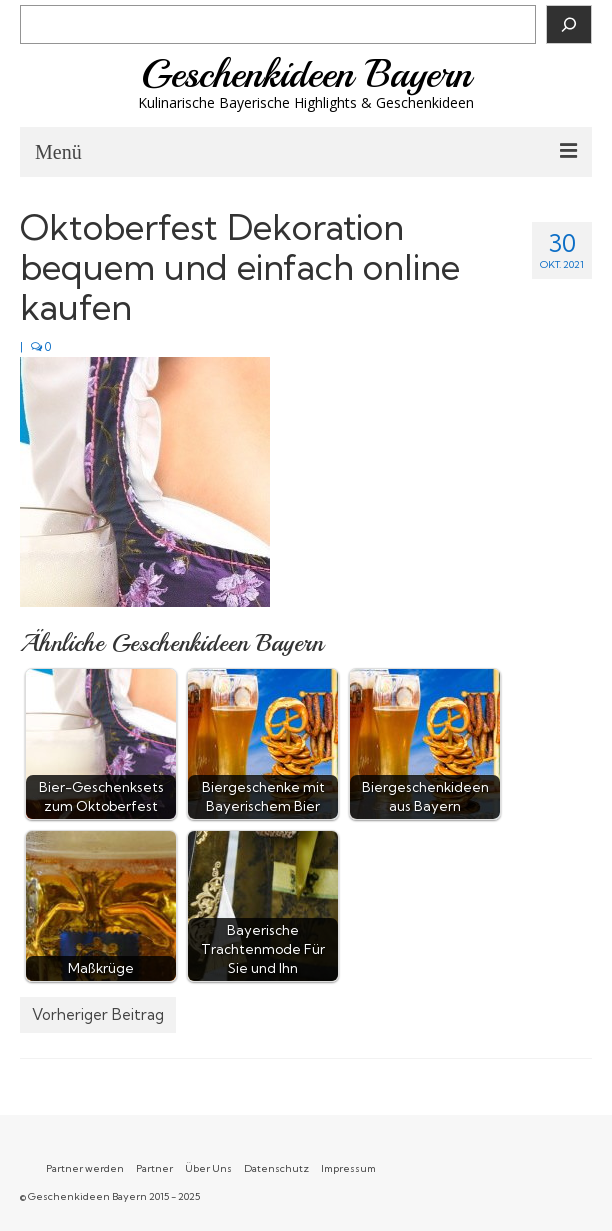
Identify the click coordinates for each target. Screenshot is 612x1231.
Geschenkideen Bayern (306, 74)
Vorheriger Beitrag (98, 1014)
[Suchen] (569, 24)
